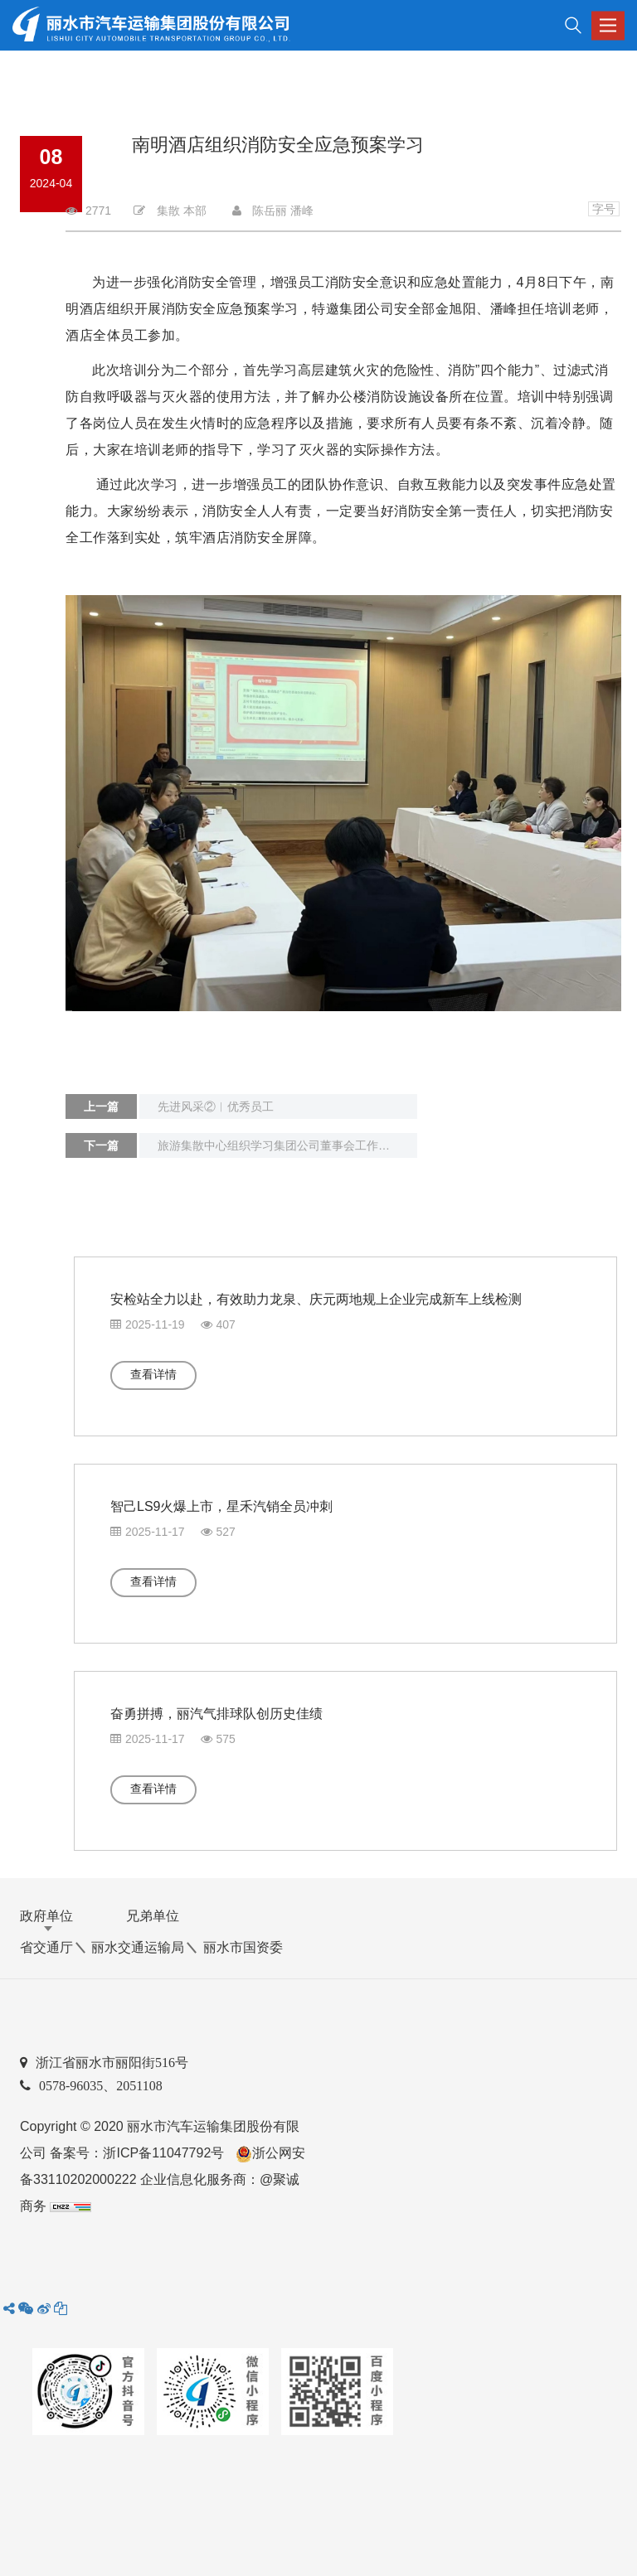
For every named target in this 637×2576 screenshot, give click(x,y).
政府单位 (46, 1916)
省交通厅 (46, 1947)
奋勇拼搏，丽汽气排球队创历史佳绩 (216, 1714)
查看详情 (153, 1374)
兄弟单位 (152, 1916)
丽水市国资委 (243, 1947)
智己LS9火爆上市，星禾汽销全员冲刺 (221, 1506)
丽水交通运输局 (137, 1947)
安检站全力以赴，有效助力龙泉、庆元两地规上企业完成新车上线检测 (316, 1299)
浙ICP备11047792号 (163, 2153)
